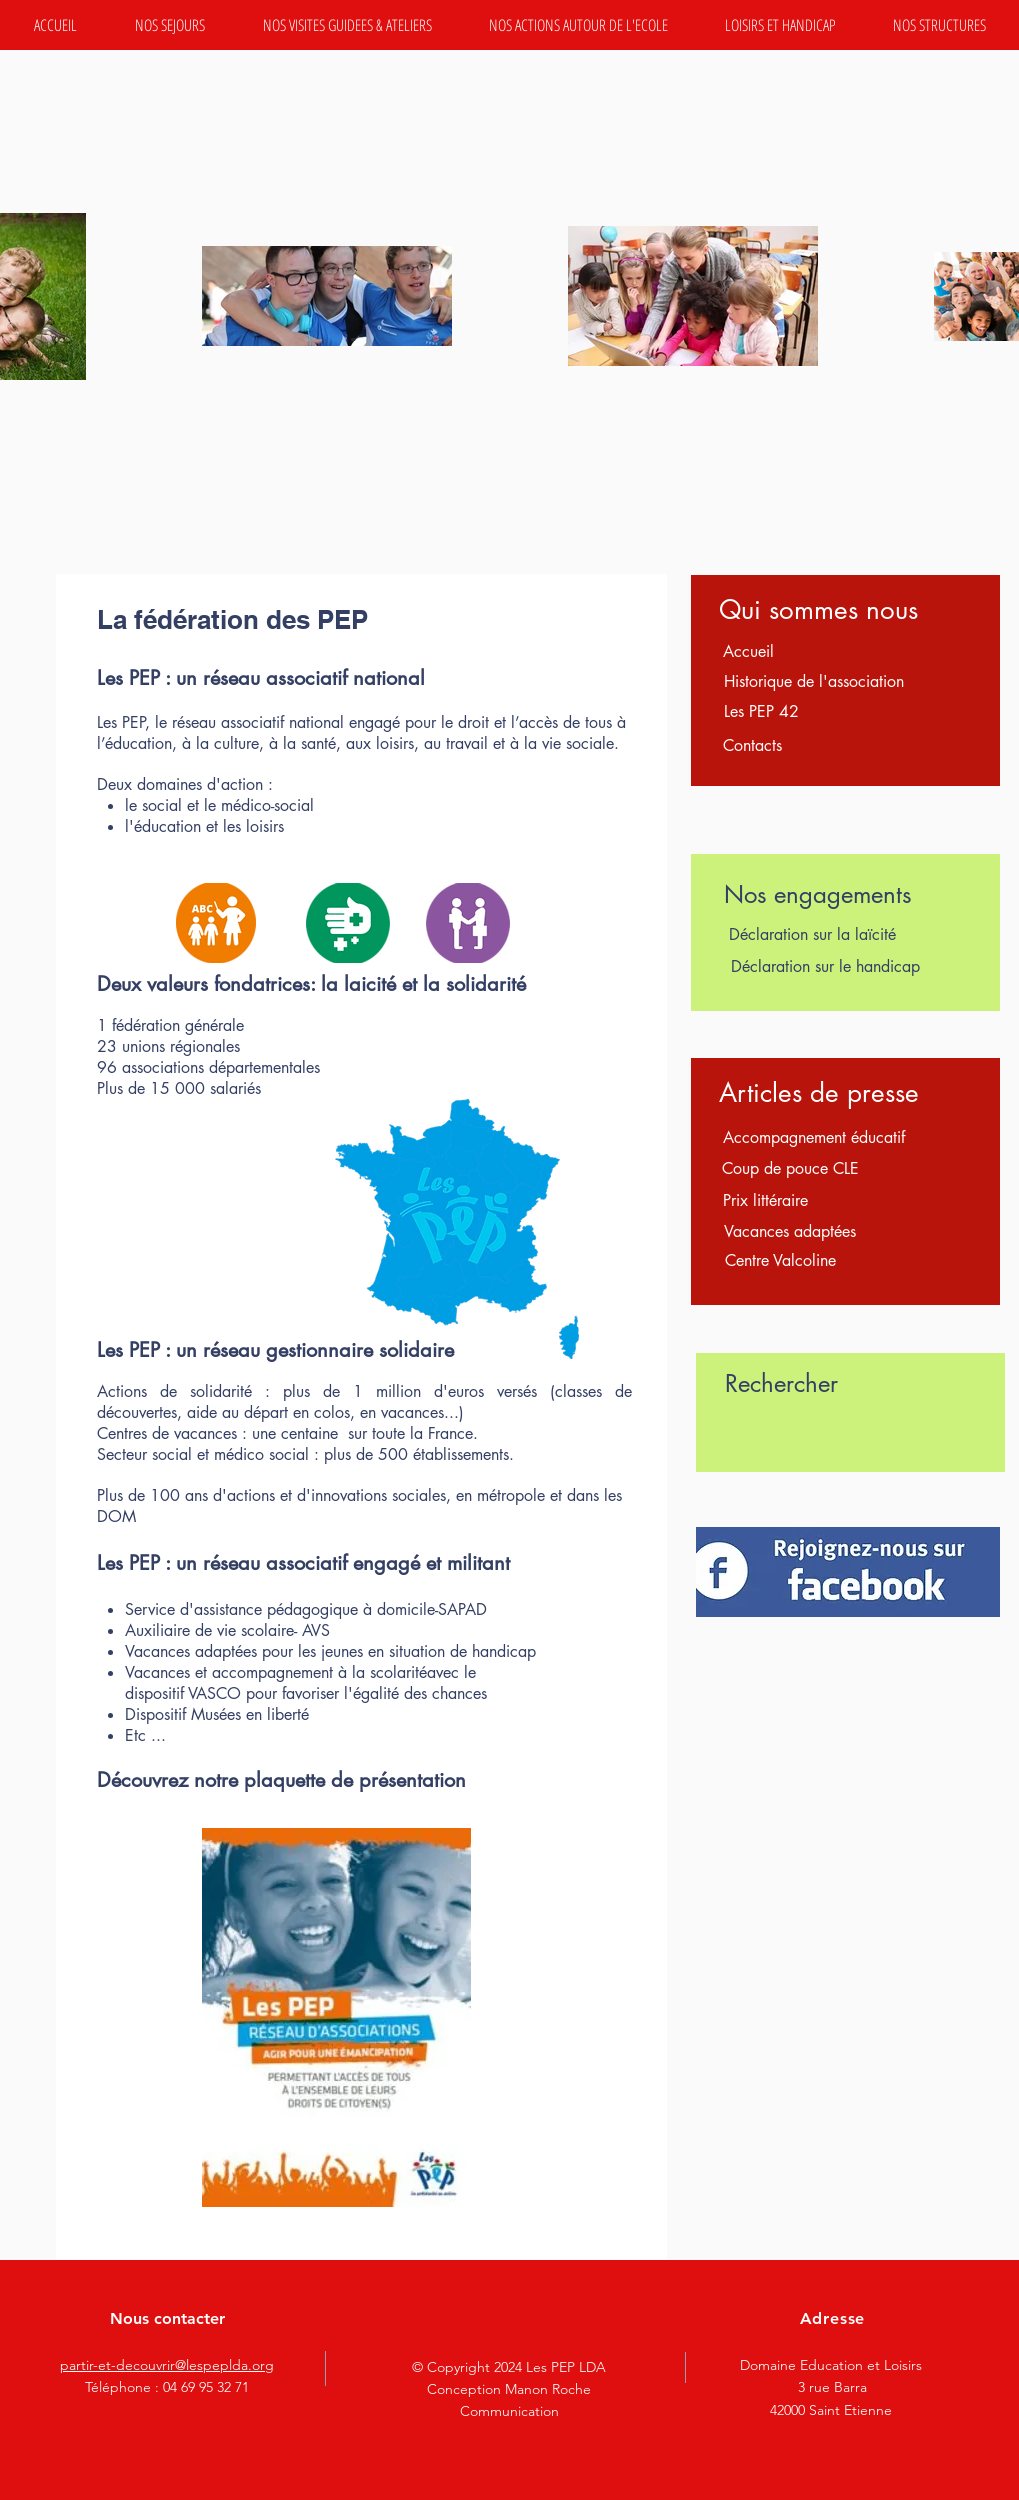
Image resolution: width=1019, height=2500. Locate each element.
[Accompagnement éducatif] (814, 1138)
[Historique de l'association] (814, 682)
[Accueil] (749, 652)
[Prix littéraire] (766, 1201)
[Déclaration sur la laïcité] (812, 935)
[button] (170, 25)
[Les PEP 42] (762, 712)
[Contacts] (753, 746)
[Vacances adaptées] (790, 1232)
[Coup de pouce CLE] (791, 1169)
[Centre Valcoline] (780, 1261)
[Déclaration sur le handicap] (825, 967)
